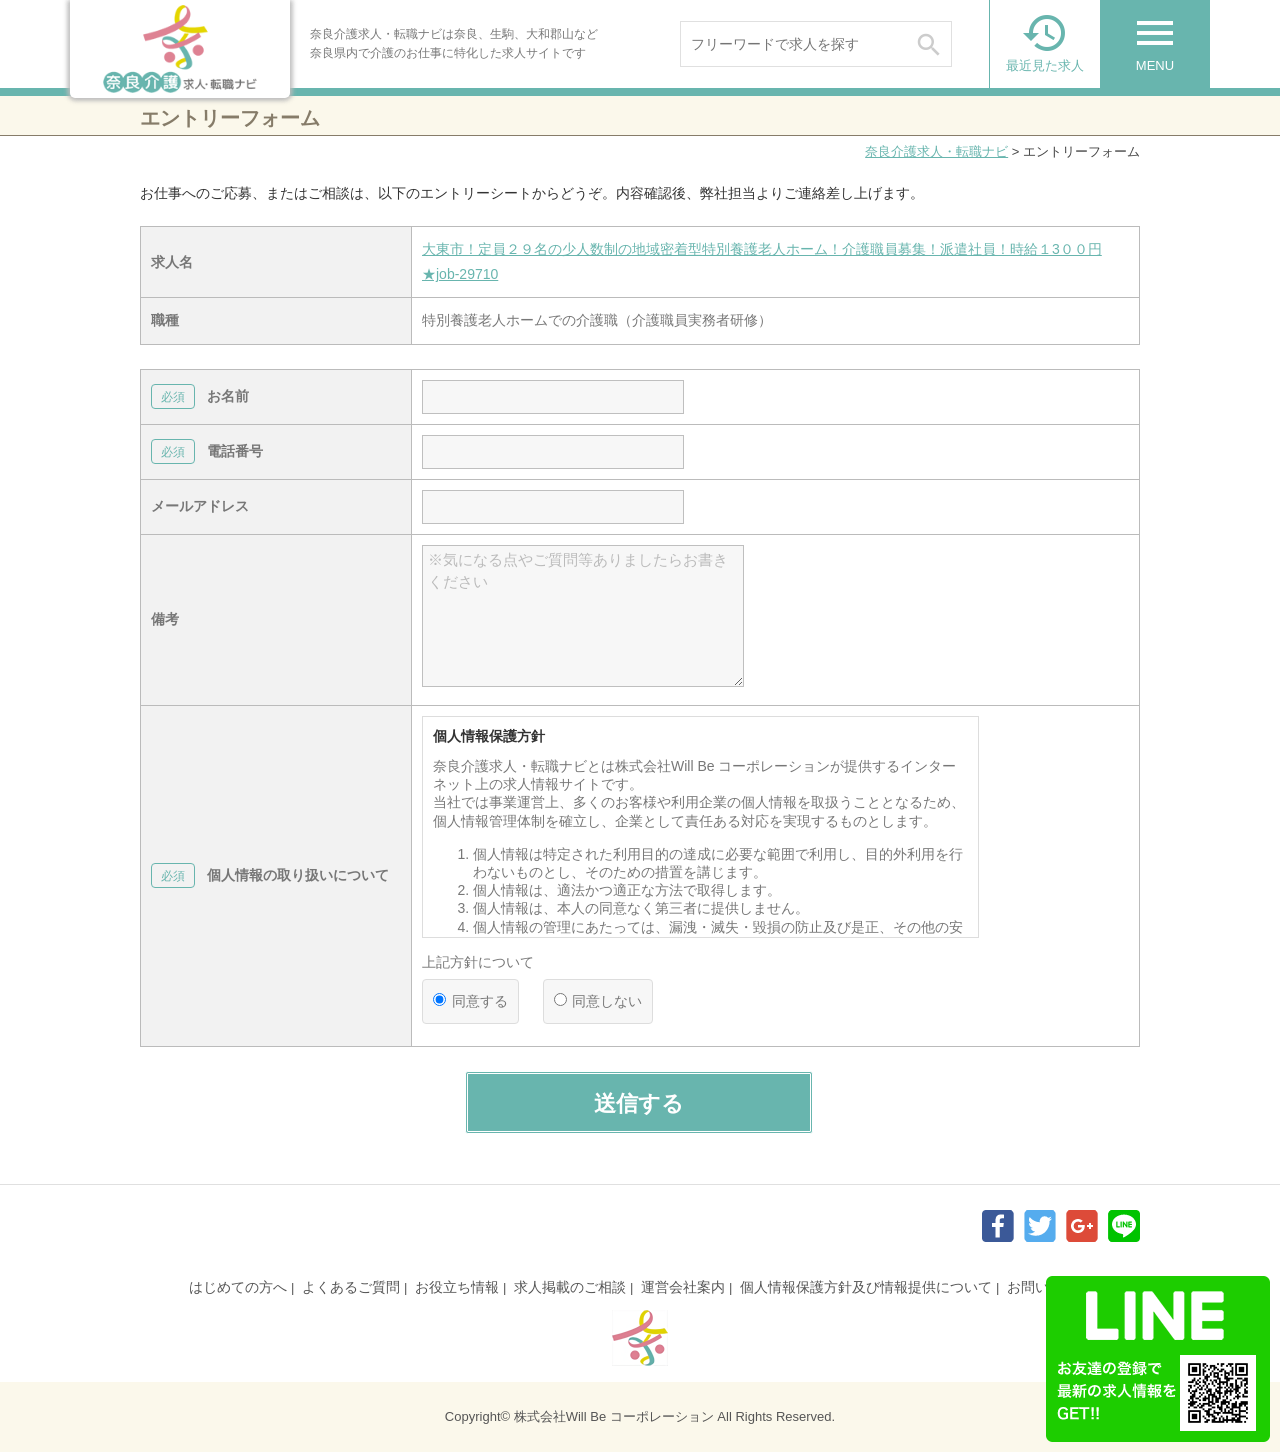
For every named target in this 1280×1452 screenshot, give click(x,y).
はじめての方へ (238, 1287)
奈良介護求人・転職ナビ (936, 151)
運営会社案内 (683, 1287)
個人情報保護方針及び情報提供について (866, 1287)
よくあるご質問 (351, 1287)
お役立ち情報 (457, 1287)
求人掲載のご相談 (570, 1287)
